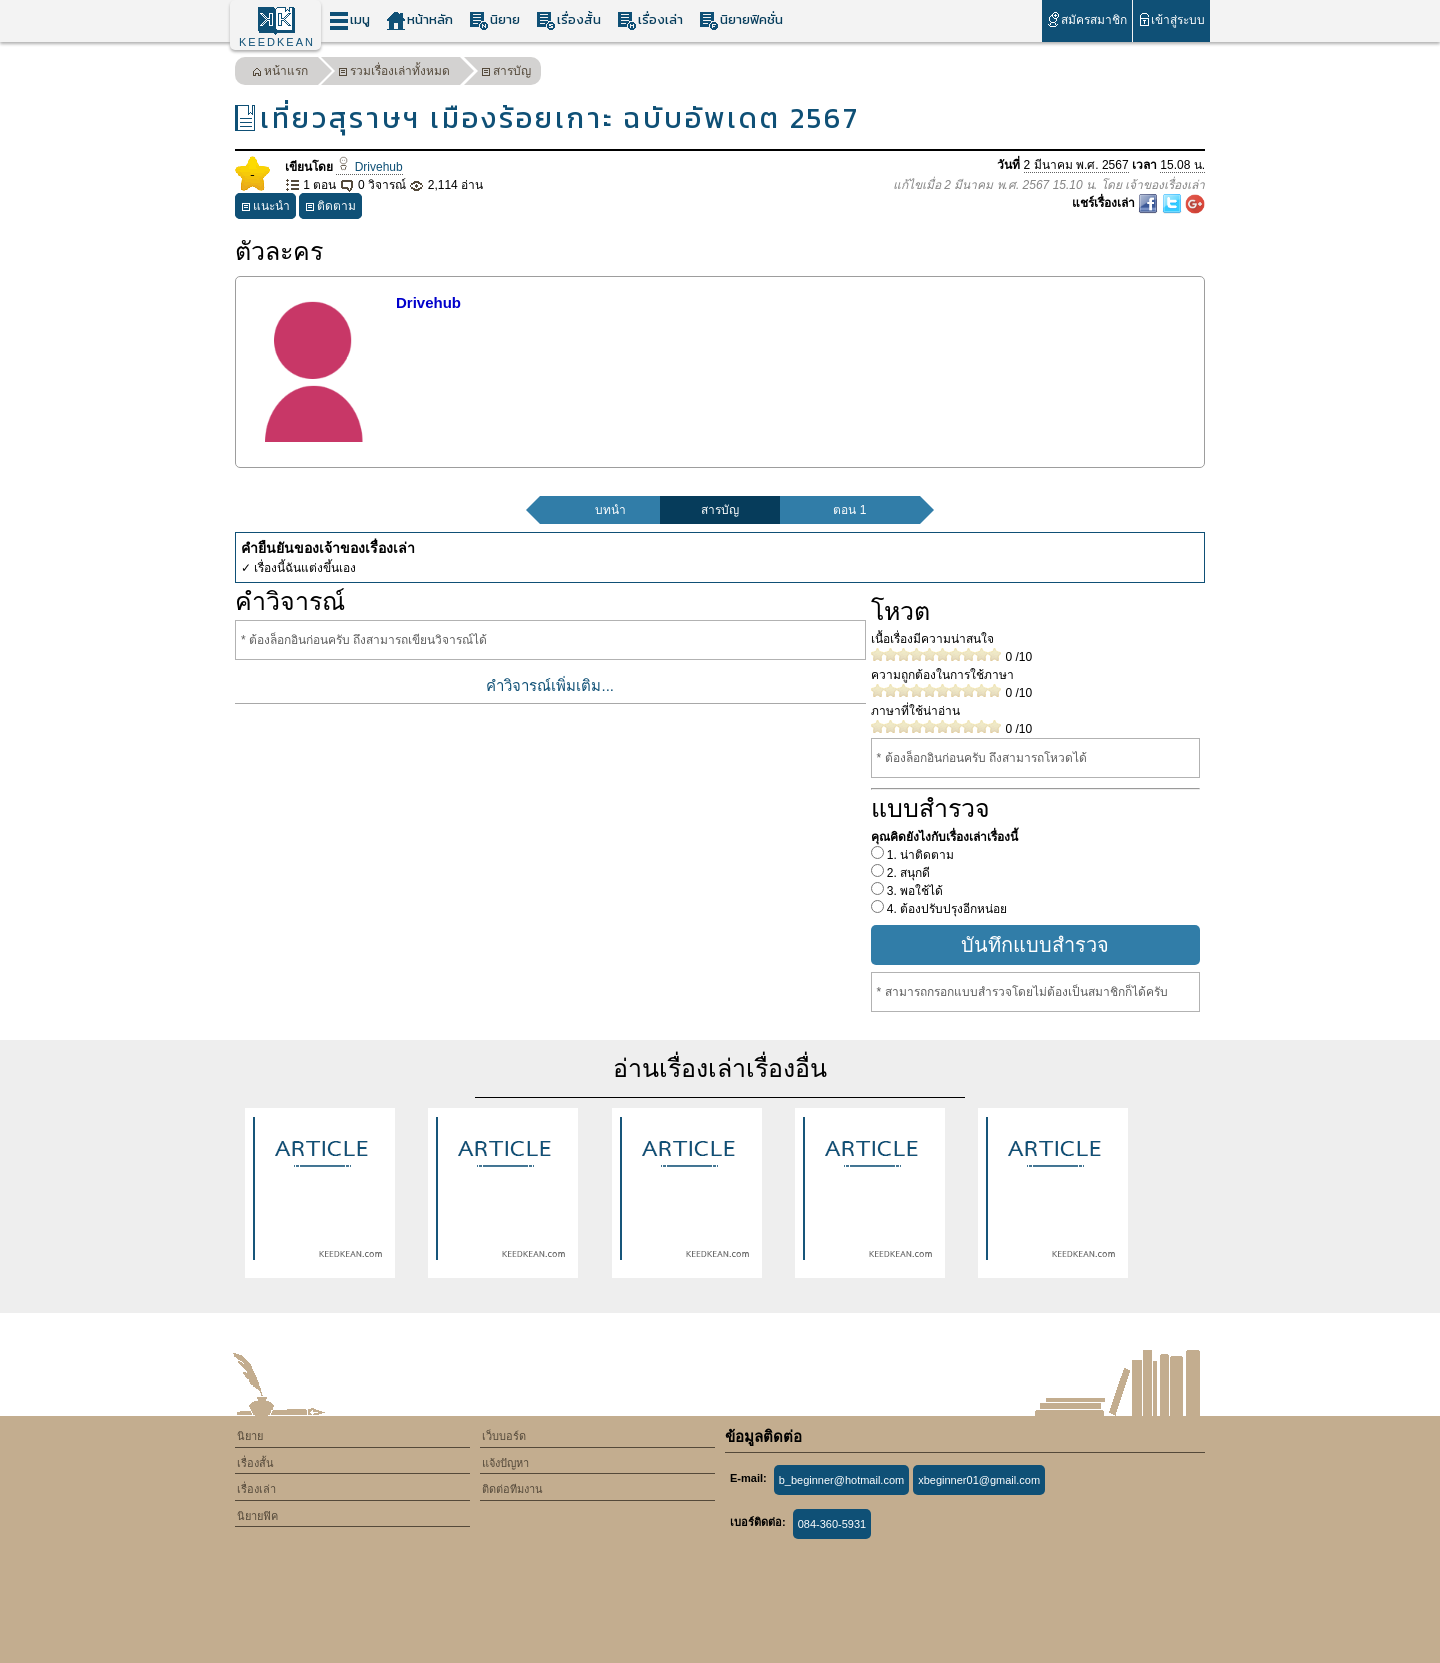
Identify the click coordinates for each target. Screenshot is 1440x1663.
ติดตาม (330, 208)
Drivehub (369, 167)
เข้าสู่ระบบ (1171, 19)
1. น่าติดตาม (919, 855)
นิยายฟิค (257, 1516)
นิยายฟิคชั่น (741, 20)
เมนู (349, 20)
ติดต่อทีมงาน (512, 1489)
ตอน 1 (849, 510)
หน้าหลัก (419, 20)
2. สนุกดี (907, 873)
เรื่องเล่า (650, 20)
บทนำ (610, 510)
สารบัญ (506, 73)
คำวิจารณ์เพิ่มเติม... (550, 685)
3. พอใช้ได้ (914, 891)
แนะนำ (265, 208)
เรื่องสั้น (568, 20)
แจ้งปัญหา (505, 1463)
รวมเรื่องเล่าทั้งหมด (394, 73)
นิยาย (494, 20)
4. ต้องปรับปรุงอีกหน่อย (946, 909)
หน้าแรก (280, 73)
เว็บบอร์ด (504, 1436)
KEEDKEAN (277, 42)
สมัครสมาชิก (1086, 19)
